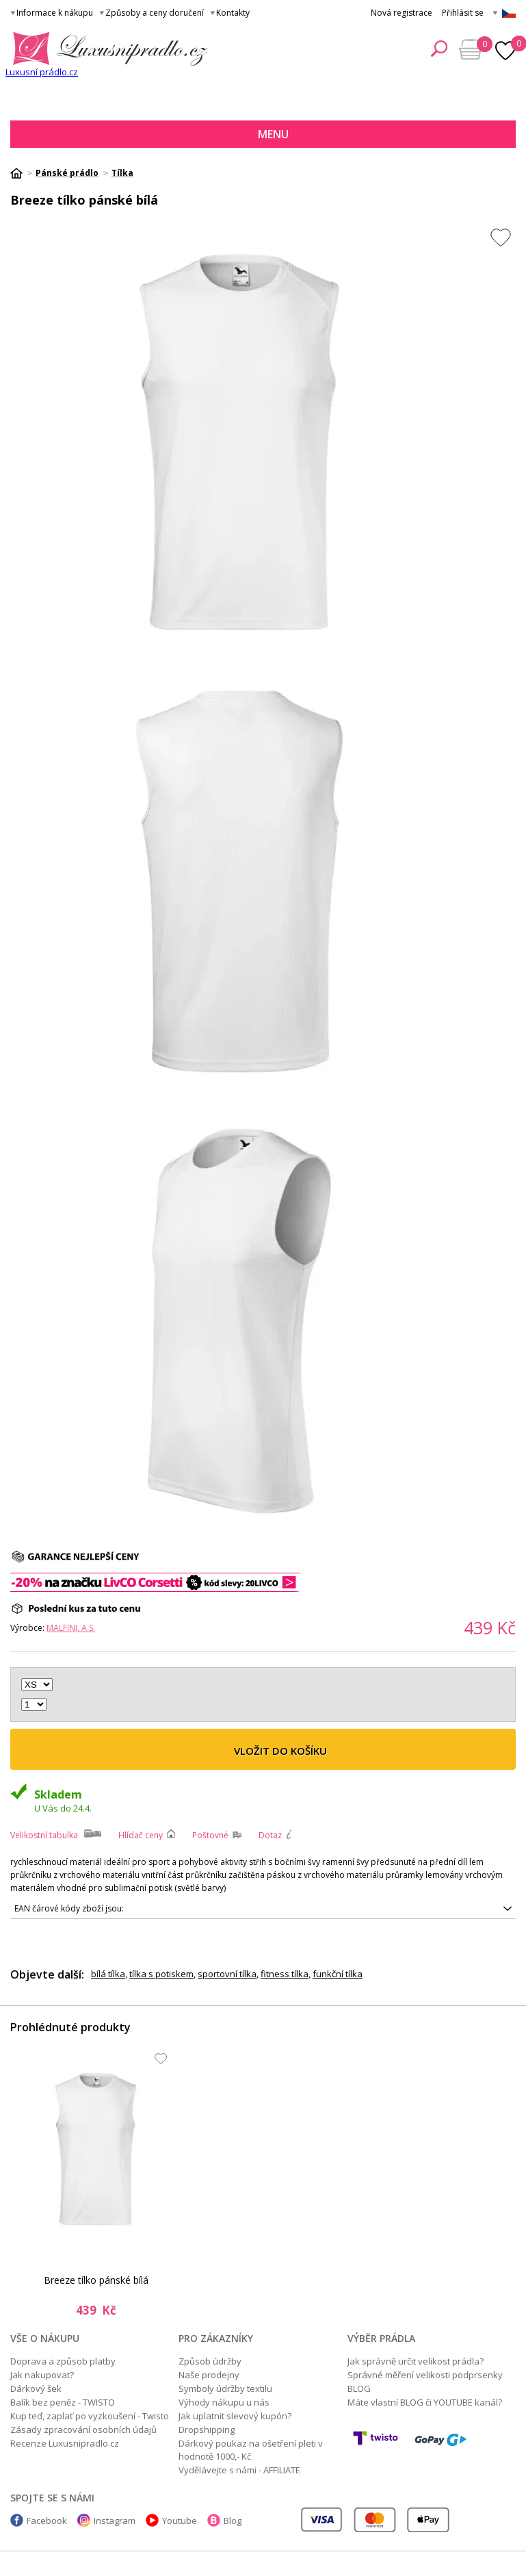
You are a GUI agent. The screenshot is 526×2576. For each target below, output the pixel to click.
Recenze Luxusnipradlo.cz (64, 2443)
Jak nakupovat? (42, 2375)
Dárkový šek (36, 2388)
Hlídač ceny (140, 1835)
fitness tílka (284, 1974)
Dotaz (270, 1835)
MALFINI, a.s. (71, 1628)
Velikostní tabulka (44, 1835)
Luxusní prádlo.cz (41, 72)
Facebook (47, 2520)
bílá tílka (108, 1974)
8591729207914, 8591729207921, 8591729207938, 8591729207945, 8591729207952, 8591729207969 (263, 1908)
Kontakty (233, 12)
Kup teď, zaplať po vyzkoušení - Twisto (89, 2416)
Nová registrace (401, 12)
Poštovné (210, 1835)
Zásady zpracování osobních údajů (83, 2429)
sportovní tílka (227, 1974)
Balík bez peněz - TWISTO (62, 2402)
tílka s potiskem (161, 1974)
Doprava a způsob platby (63, 2361)
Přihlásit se (463, 12)
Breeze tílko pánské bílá (96, 2280)
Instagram (114, 2520)
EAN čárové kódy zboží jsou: (69, 1908)
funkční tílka (338, 1974)
